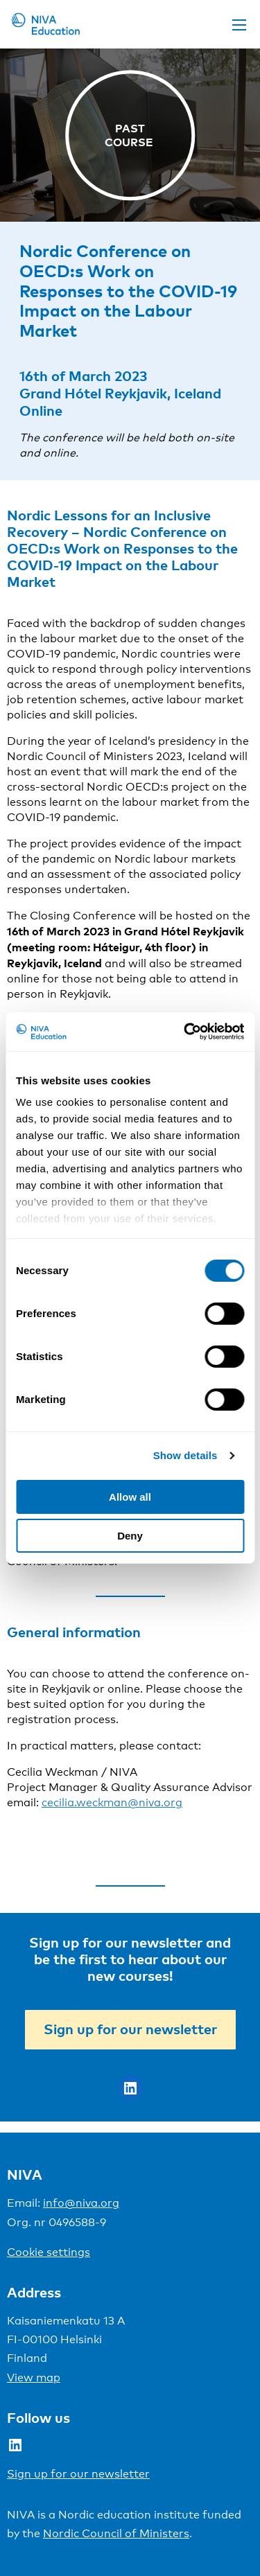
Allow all (130, 1497)
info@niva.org (81, 2202)
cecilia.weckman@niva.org (112, 1802)
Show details (185, 1455)
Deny (130, 1536)
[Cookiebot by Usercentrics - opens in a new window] (185, 1032)
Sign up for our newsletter (130, 2028)
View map (33, 2377)
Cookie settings (48, 2252)
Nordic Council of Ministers (116, 2533)
